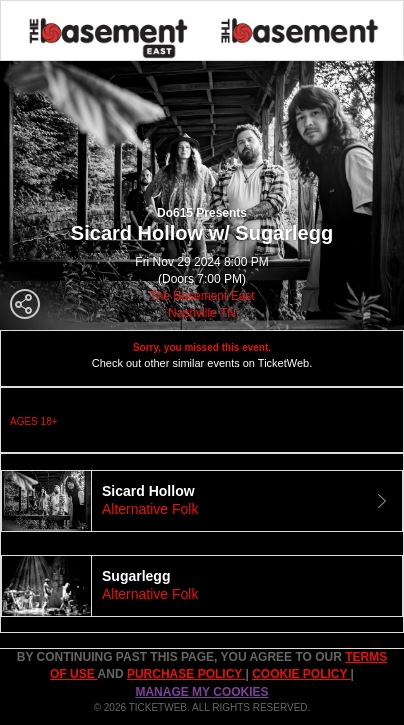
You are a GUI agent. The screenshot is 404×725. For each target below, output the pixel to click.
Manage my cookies (201, 692)
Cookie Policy (301, 674)
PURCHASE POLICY (186, 674)
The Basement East (201, 296)
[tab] (202, 501)
